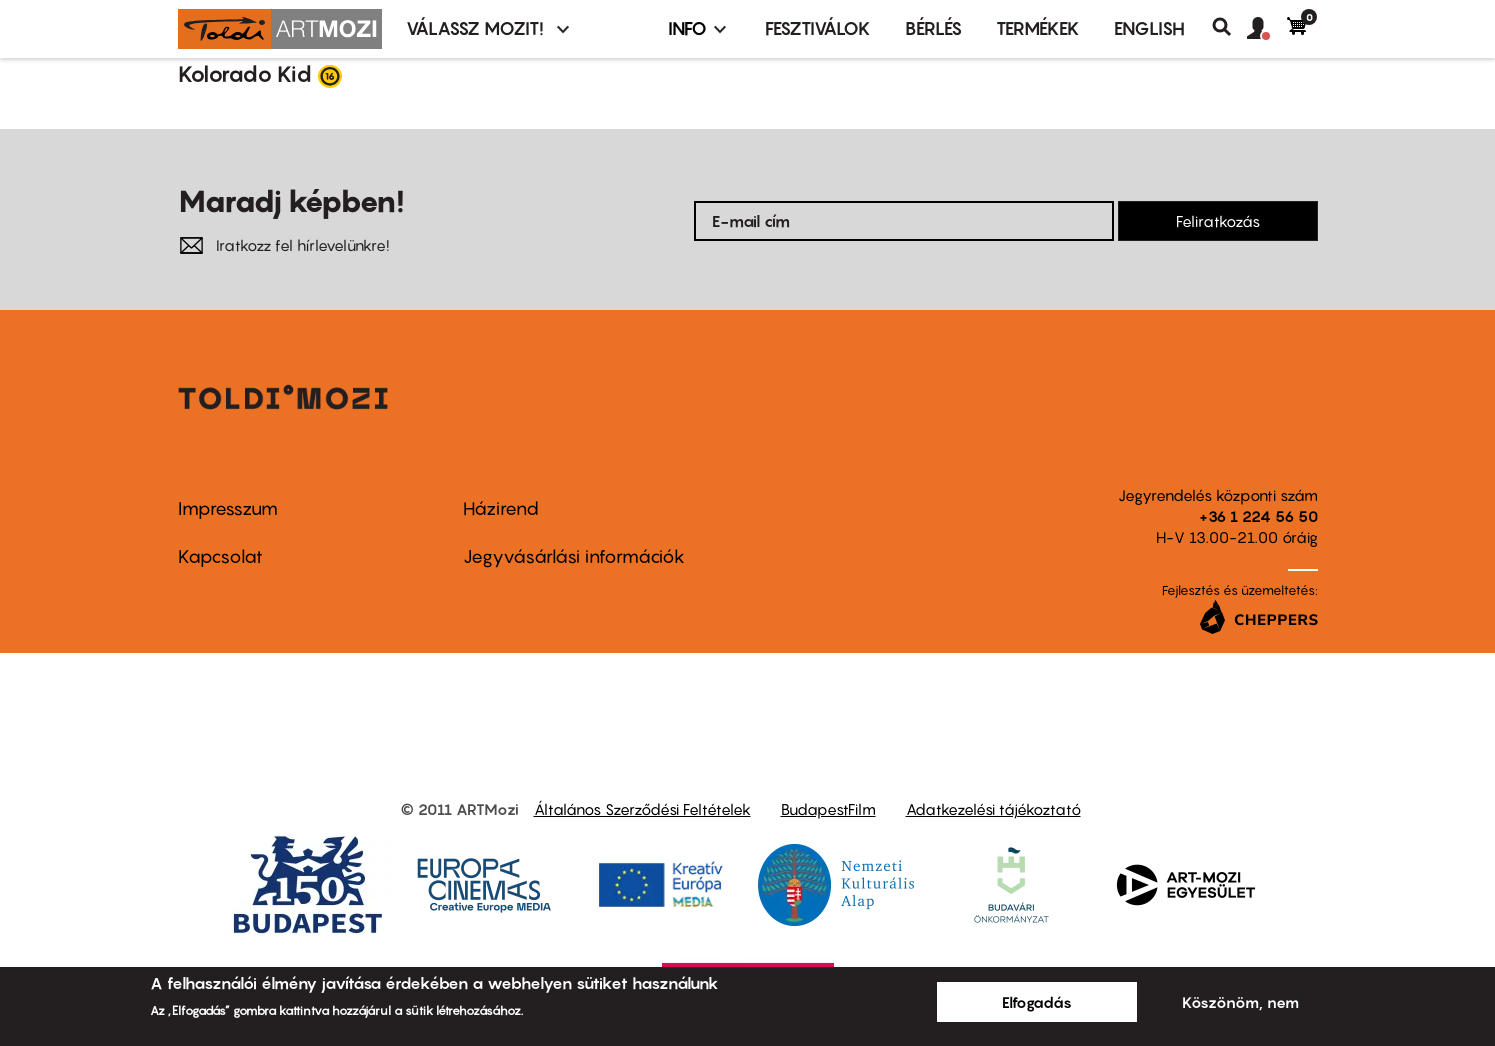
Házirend (501, 508)
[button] (1267, 29)
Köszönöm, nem (1240, 1002)
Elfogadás (1037, 1002)
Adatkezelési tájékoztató (993, 809)
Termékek (1038, 28)
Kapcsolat (220, 556)
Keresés (1229, 27)
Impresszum (228, 508)
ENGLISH (1149, 28)
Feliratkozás (1218, 221)
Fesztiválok (818, 28)
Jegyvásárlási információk (574, 556)
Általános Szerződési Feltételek (642, 809)
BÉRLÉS (933, 28)
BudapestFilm (828, 809)
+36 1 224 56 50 (1258, 516)
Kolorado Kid (245, 74)
